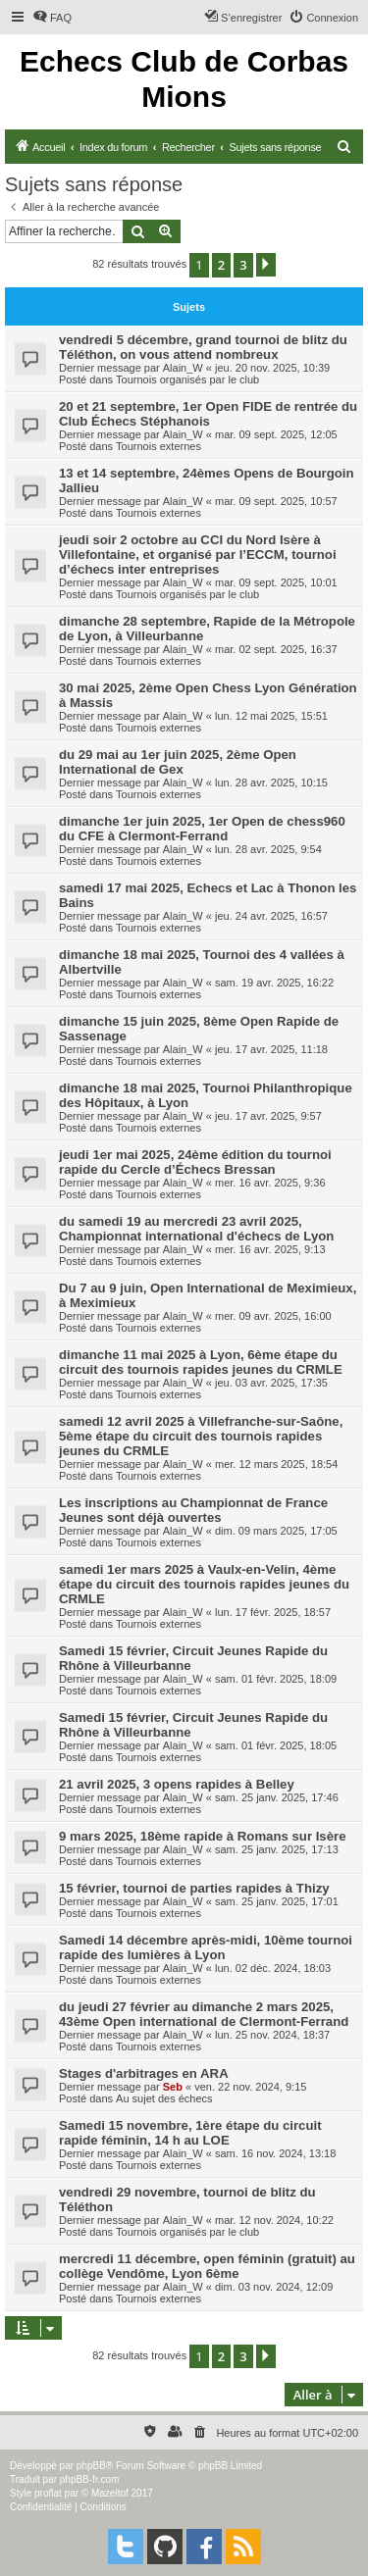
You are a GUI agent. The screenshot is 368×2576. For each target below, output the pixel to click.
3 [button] (242, 265)
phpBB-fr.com (90, 2479)
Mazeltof (110, 2493)
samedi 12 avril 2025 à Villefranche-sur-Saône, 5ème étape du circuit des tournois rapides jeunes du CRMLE (200, 1436)
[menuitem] (52, 17)
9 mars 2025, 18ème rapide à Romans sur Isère (202, 1836)
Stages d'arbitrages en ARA (144, 2073)
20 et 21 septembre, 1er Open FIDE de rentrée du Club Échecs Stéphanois (208, 414)
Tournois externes (158, 446)
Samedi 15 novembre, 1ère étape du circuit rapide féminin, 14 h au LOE (190, 2132)
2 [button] (221, 265)
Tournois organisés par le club (187, 379)
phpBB (91, 2465)
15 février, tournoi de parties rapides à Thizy (194, 1888)
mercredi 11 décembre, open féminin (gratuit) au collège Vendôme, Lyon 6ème (207, 2266)
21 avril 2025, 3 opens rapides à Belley (176, 1784)
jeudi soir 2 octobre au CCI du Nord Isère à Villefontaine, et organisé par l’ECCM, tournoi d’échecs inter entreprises (198, 554)
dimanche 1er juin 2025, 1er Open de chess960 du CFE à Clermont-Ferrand (202, 828)
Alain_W (183, 368)
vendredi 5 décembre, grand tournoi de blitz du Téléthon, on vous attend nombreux (203, 347)
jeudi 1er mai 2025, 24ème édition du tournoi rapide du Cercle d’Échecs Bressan (195, 1162)
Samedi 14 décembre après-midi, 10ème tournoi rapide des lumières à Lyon (205, 1947)
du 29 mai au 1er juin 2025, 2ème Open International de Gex (177, 762)
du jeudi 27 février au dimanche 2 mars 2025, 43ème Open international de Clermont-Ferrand (203, 2014)
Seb (173, 2087)
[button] (266, 265)
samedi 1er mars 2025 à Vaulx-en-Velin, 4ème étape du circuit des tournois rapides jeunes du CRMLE (204, 1584)
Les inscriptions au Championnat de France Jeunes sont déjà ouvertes (193, 1510)
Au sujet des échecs (164, 2098)
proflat (48, 2493)
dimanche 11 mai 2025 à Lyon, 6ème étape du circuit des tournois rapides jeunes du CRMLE (200, 1362)
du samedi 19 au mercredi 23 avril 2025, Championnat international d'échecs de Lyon (196, 1228)
